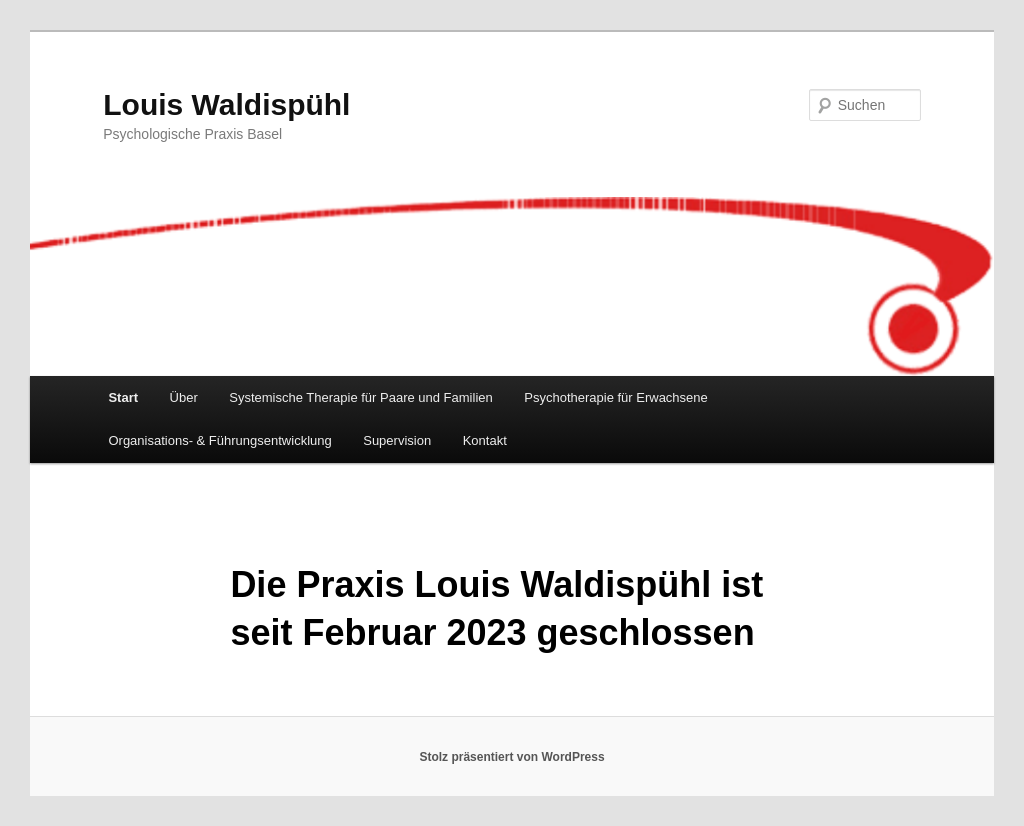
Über (184, 397)
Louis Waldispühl (226, 104)
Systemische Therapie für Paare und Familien (361, 397)
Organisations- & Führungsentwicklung (219, 440)
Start (123, 397)
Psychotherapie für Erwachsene (616, 397)
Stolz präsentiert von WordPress (511, 757)
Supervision (397, 440)
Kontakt (485, 440)
